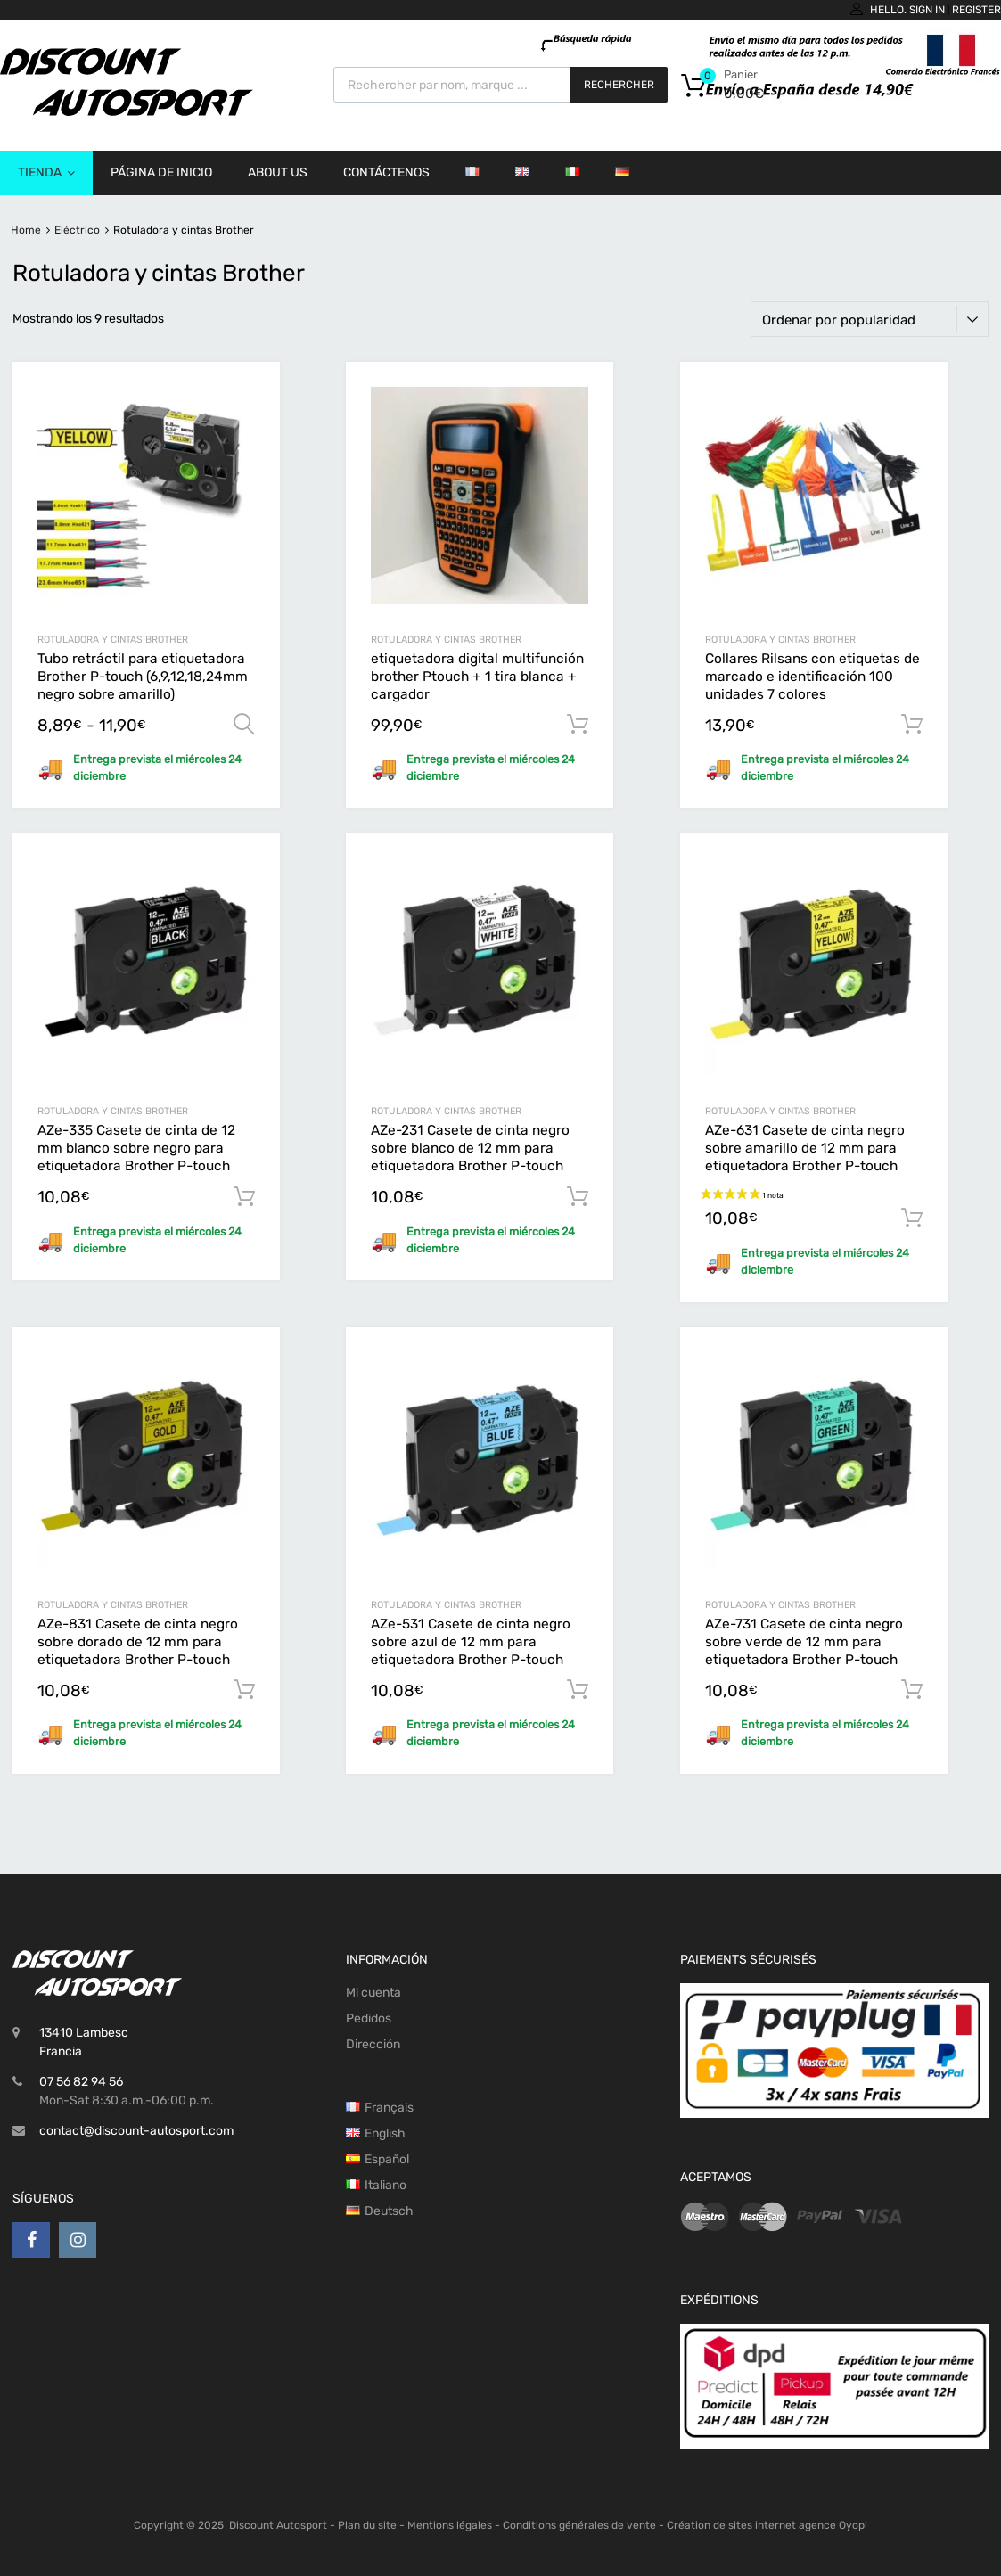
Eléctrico (77, 230)
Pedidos (368, 2018)
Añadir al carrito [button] (577, 724)
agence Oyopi (833, 2525)
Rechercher (619, 84)
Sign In (927, 10)
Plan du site (367, 2525)
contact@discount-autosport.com (136, 2130)
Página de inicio (161, 172)
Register (976, 10)
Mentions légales (449, 2525)
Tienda (46, 173)
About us (278, 172)
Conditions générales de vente (579, 2525)
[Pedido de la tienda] (870, 319)
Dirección (373, 2044)
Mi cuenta (373, 1992)
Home (26, 230)
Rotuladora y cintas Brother (112, 639)
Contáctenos (386, 172)
